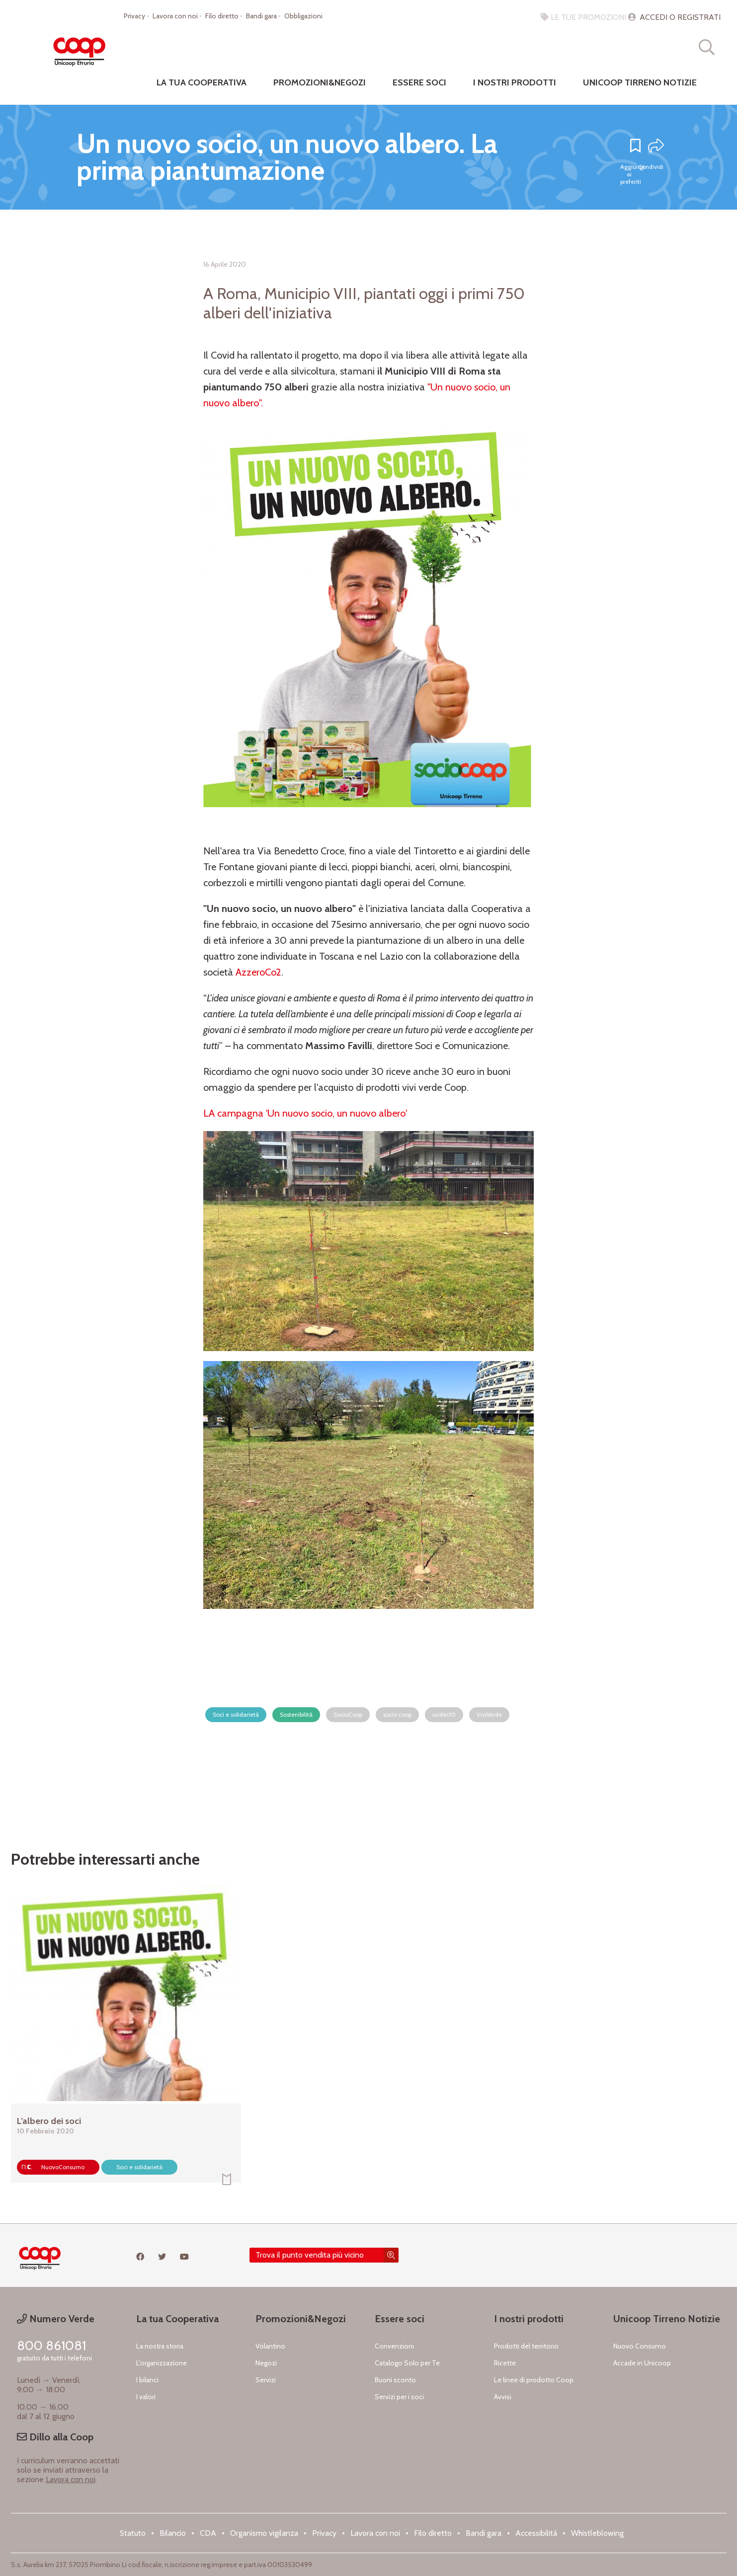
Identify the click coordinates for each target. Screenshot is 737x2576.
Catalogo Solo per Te (407, 2362)
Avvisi (502, 2396)
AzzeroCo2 (258, 972)
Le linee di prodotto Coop (533, 2379)
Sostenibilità (296, 1714)
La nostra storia (159, 2346)
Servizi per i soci (399, 2396)
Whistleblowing (597, 2533)
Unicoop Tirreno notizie (640, 82)
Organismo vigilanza (264, 2533)
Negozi (266, 2362)
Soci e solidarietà (236, 1714)
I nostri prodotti (514, 82)
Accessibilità (536, 2533)
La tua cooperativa (201, 82)
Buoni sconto (395, 2379)
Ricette (505, 2362)
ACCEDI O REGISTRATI (674, 17)
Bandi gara (261, 15)
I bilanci (147, 2379)
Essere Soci (419, 82)
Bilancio (173, 2533)
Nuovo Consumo (639, 2346)
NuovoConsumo (62, 2167)
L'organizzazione (161, 2362)
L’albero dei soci (49, 2121)
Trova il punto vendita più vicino (309, 2255)
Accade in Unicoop (642, 2362)
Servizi (265, 2379)
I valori (146, 2396)
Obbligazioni (303, 15)
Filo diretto (222, 15)
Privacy (134, 15)
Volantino (270, 2346)
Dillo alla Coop (55, 2437)
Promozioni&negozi (319, 82)
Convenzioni (394, 2346)
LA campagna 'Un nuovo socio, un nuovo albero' (305, 1113)
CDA (208, 2533)
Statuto (133, 2533)
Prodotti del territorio (526, 2346)
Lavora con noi (175, 15)
